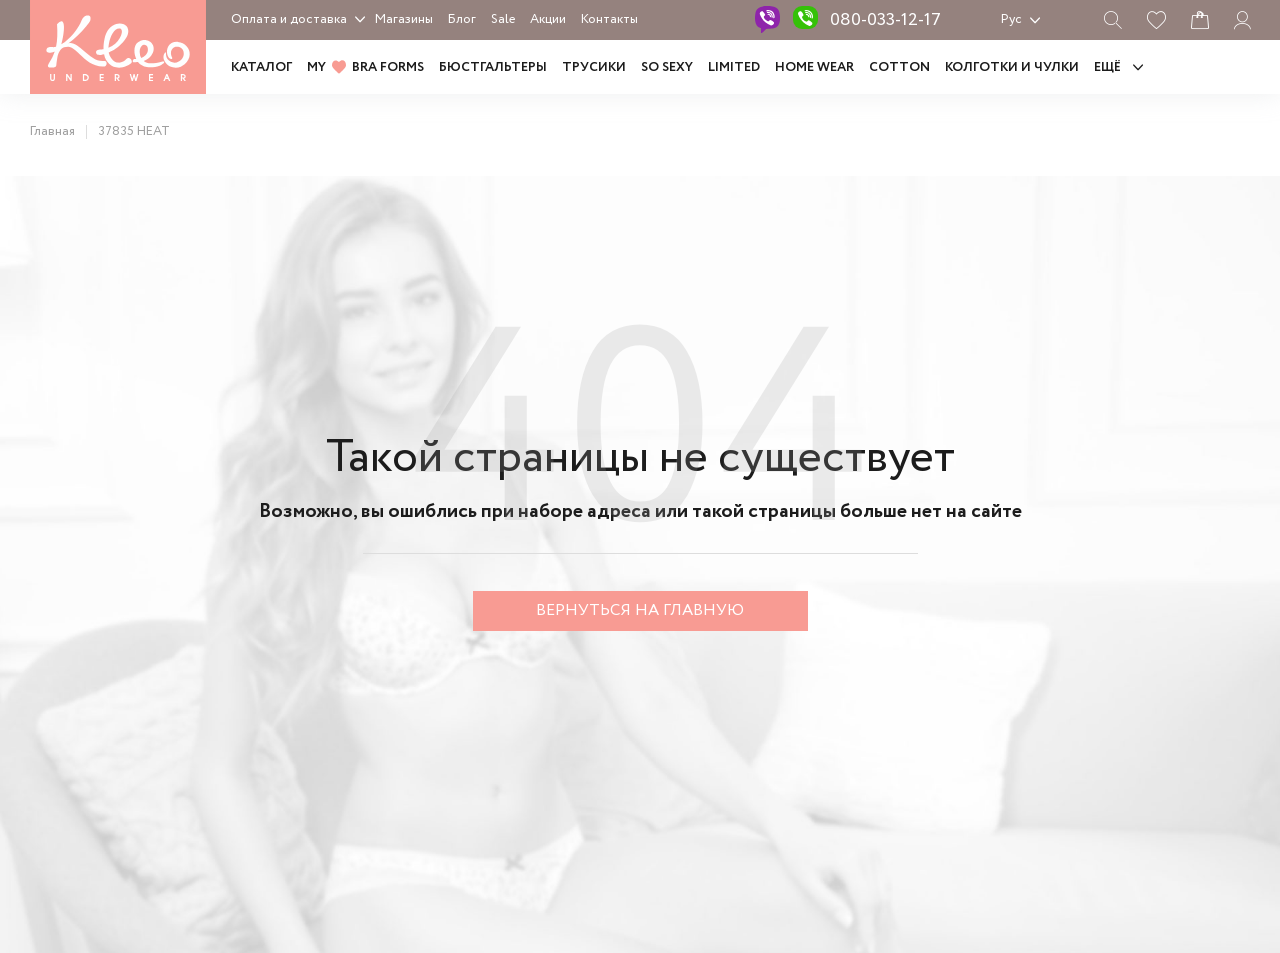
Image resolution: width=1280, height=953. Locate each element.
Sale (503, 19)
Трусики (594, 67)
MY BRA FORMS (365, 67)
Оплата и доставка (289, 19)
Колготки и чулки (1012, 67)
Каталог (261, 67)
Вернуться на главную (640, 610)
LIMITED (734, 67)
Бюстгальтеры (493, 67)
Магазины (404, 19)
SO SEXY (667, 67)
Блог (462, 19)
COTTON (899, 67)
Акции (548, 19)
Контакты (609, 19)
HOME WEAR (814, 67)
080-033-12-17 (885, 20)
